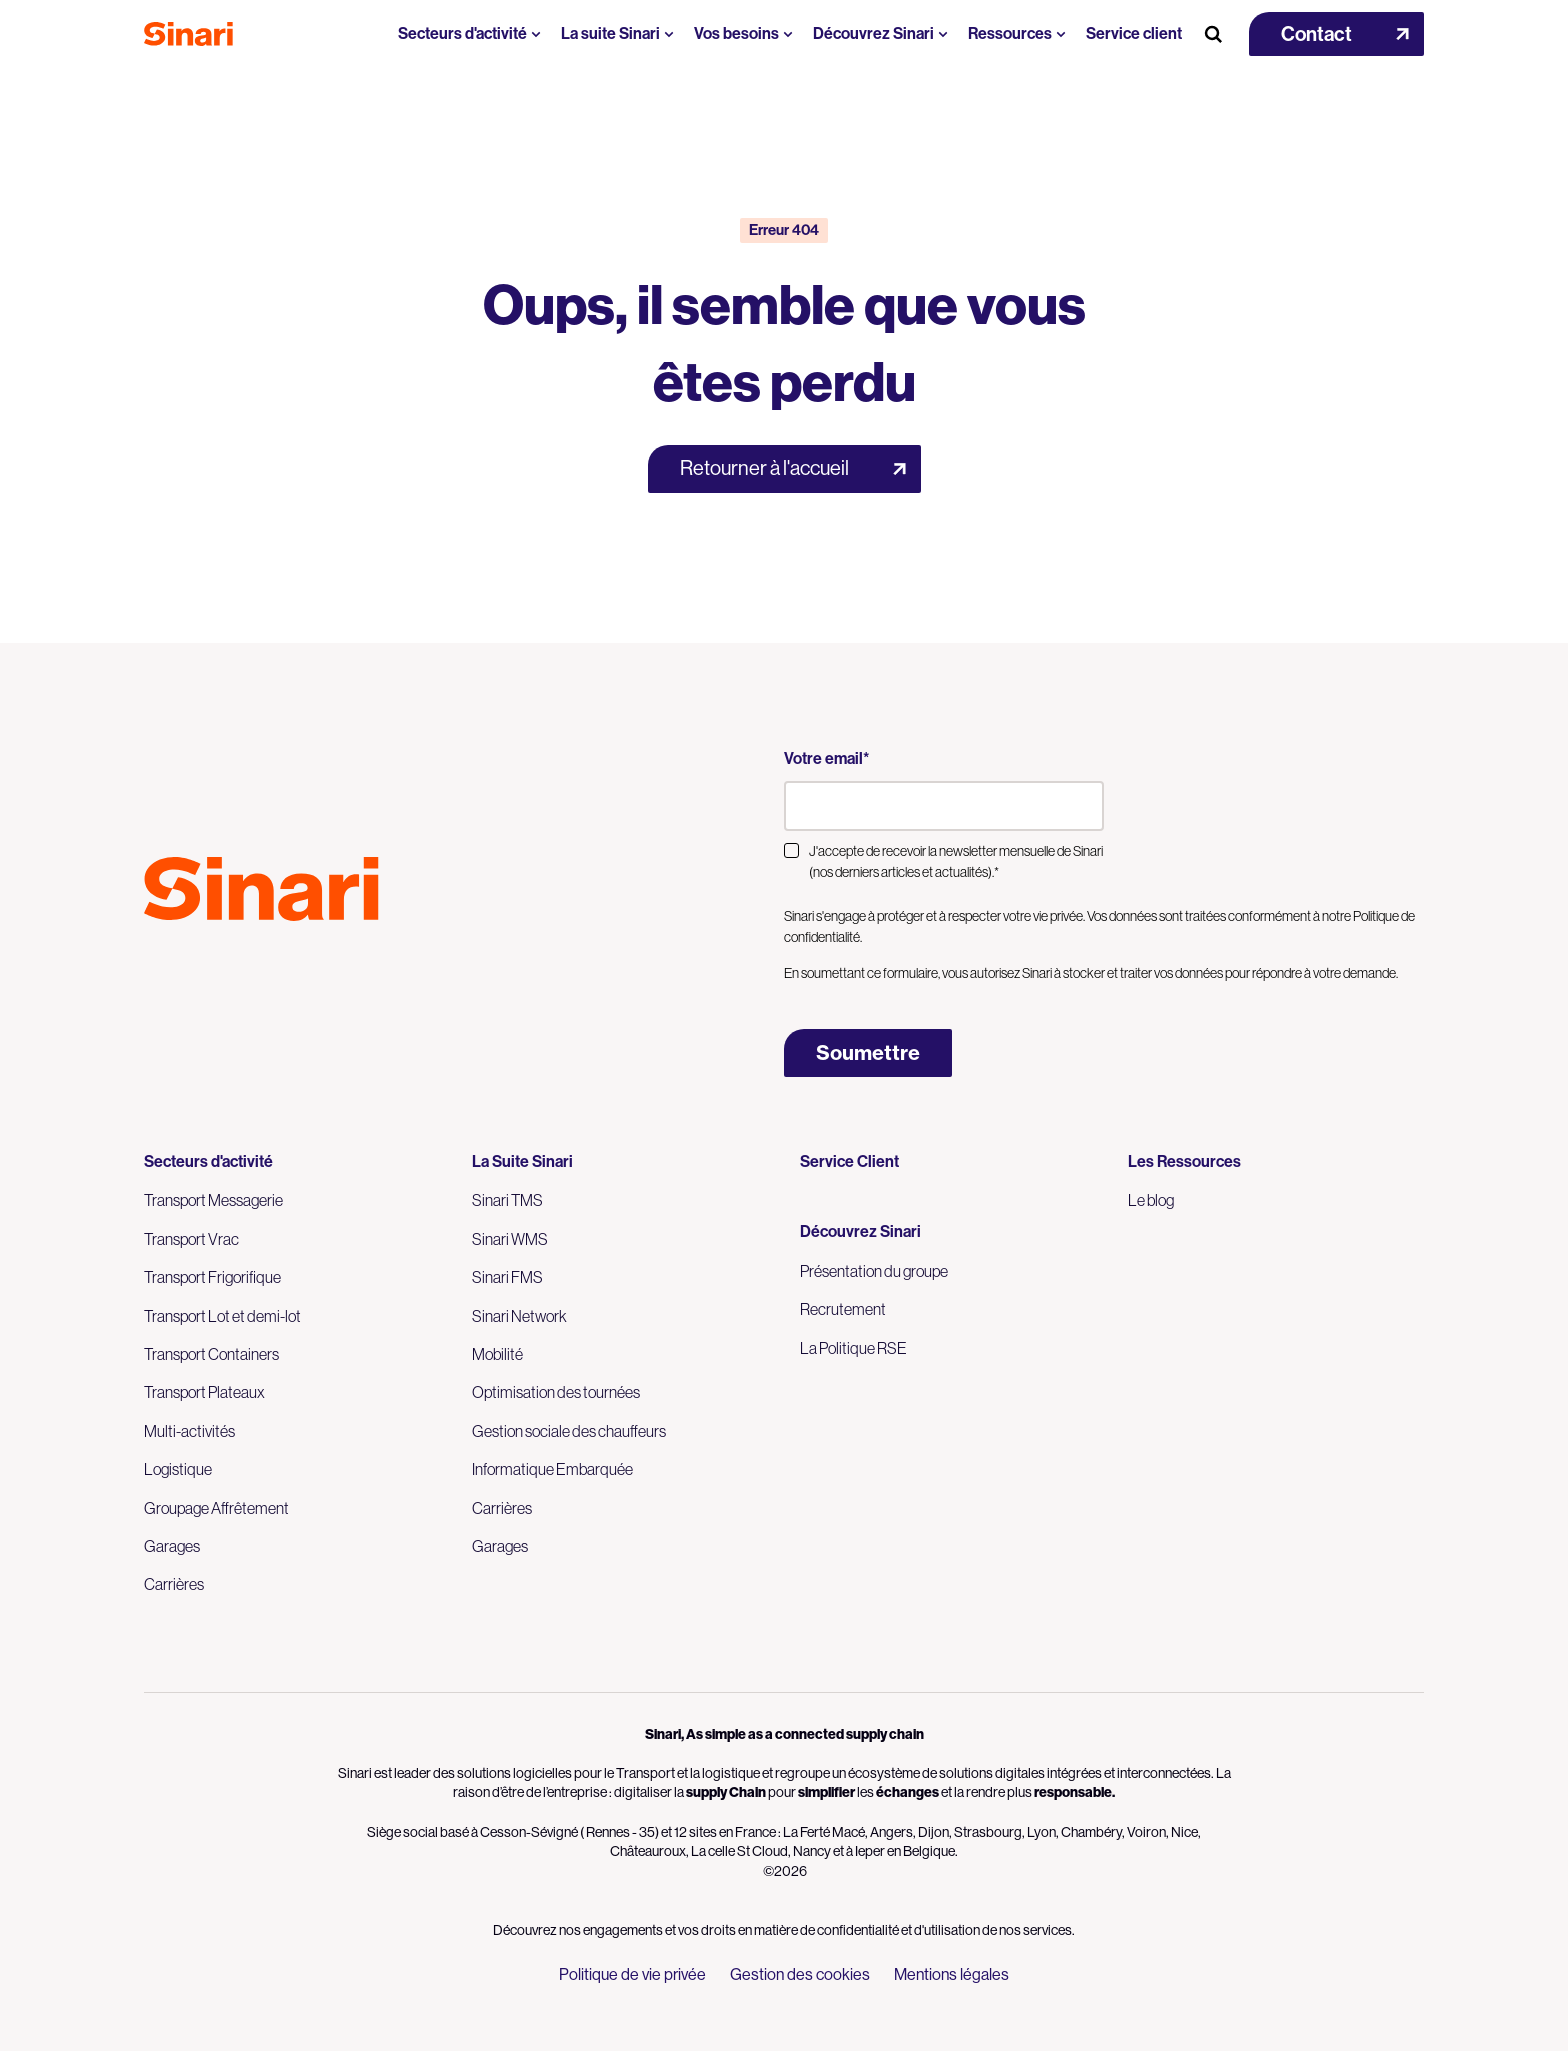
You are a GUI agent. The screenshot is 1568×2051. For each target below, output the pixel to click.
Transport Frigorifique (212, 1277)
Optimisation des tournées (556, 1392)
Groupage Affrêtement (216, 1508)
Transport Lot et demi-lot (222, 1316)
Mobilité (497, 1354)
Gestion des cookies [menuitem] (800, 1974)
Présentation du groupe (874, 1271)
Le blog (1151, 1200)
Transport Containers (211, 1354)
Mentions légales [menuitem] (951, 1974)
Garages (172, 1546)
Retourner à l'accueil (764, 468)
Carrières (174, 1584)
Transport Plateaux (204, 1392)
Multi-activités (189, 1431)
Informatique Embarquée (552, 1469)
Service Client (849, 1161)
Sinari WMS (510, 1239)
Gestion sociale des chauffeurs (569, 1431)
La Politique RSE (853, 1348)
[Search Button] (1213, 34)
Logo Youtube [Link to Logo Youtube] (156, 965)
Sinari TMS (507, 1200)
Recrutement (843, 1309)
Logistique (178, 1469)
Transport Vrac (191, 1239)
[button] (1336, 34)
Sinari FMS (507, 1277)
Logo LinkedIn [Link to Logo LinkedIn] (192, 965)
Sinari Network (519, 1316)
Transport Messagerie (213, 1200)
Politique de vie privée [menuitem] (632, 1974)
